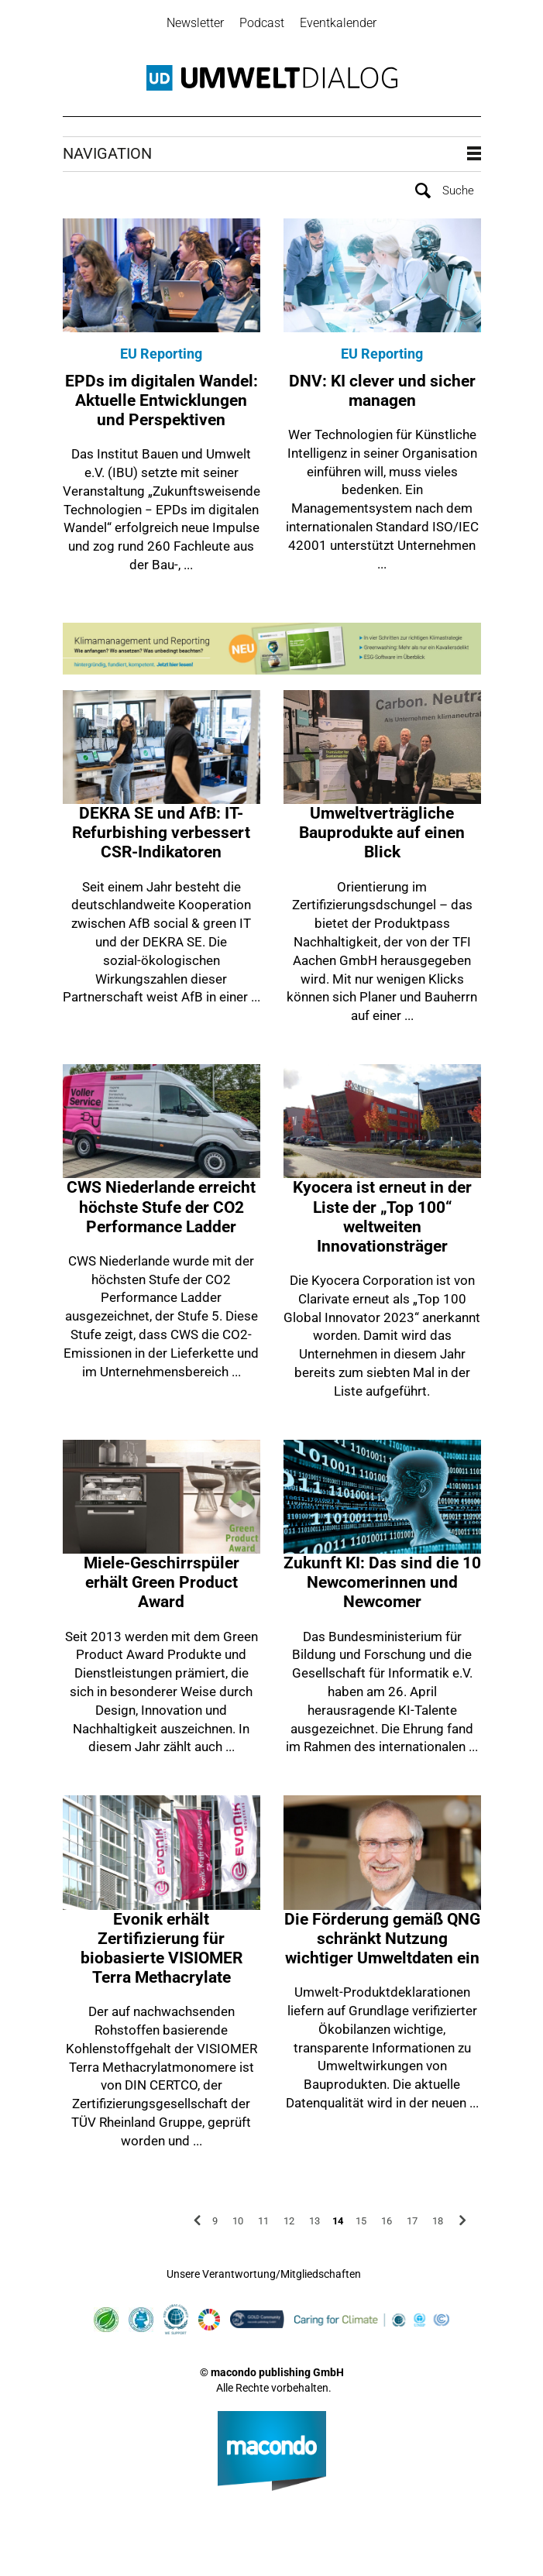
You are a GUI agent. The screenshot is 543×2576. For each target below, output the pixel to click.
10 (237, 2216)
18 (437, 2216)
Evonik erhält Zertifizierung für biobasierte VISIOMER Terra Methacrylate (161, 1944)
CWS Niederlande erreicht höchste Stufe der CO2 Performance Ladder (161, 1202)
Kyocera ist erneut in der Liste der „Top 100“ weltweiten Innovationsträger (382, 1213)
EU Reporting (161, 350)
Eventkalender (338, 22)
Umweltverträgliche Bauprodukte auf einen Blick (382, 828)
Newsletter (195, 22)
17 (412, 2216)
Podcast (261, 22)
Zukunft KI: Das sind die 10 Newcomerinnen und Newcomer (382, 1577)
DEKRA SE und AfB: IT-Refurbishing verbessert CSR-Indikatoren (161, 828)
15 (361, 2216)
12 (289, 2216)
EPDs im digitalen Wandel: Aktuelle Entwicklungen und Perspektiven (161, 395)
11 (263, 2216)
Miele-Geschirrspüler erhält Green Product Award (161, 1577)
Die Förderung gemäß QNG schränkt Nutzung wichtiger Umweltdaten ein (382, 1934)
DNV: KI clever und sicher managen (382, 386)
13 (314, 2216)
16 (386, 2216)
